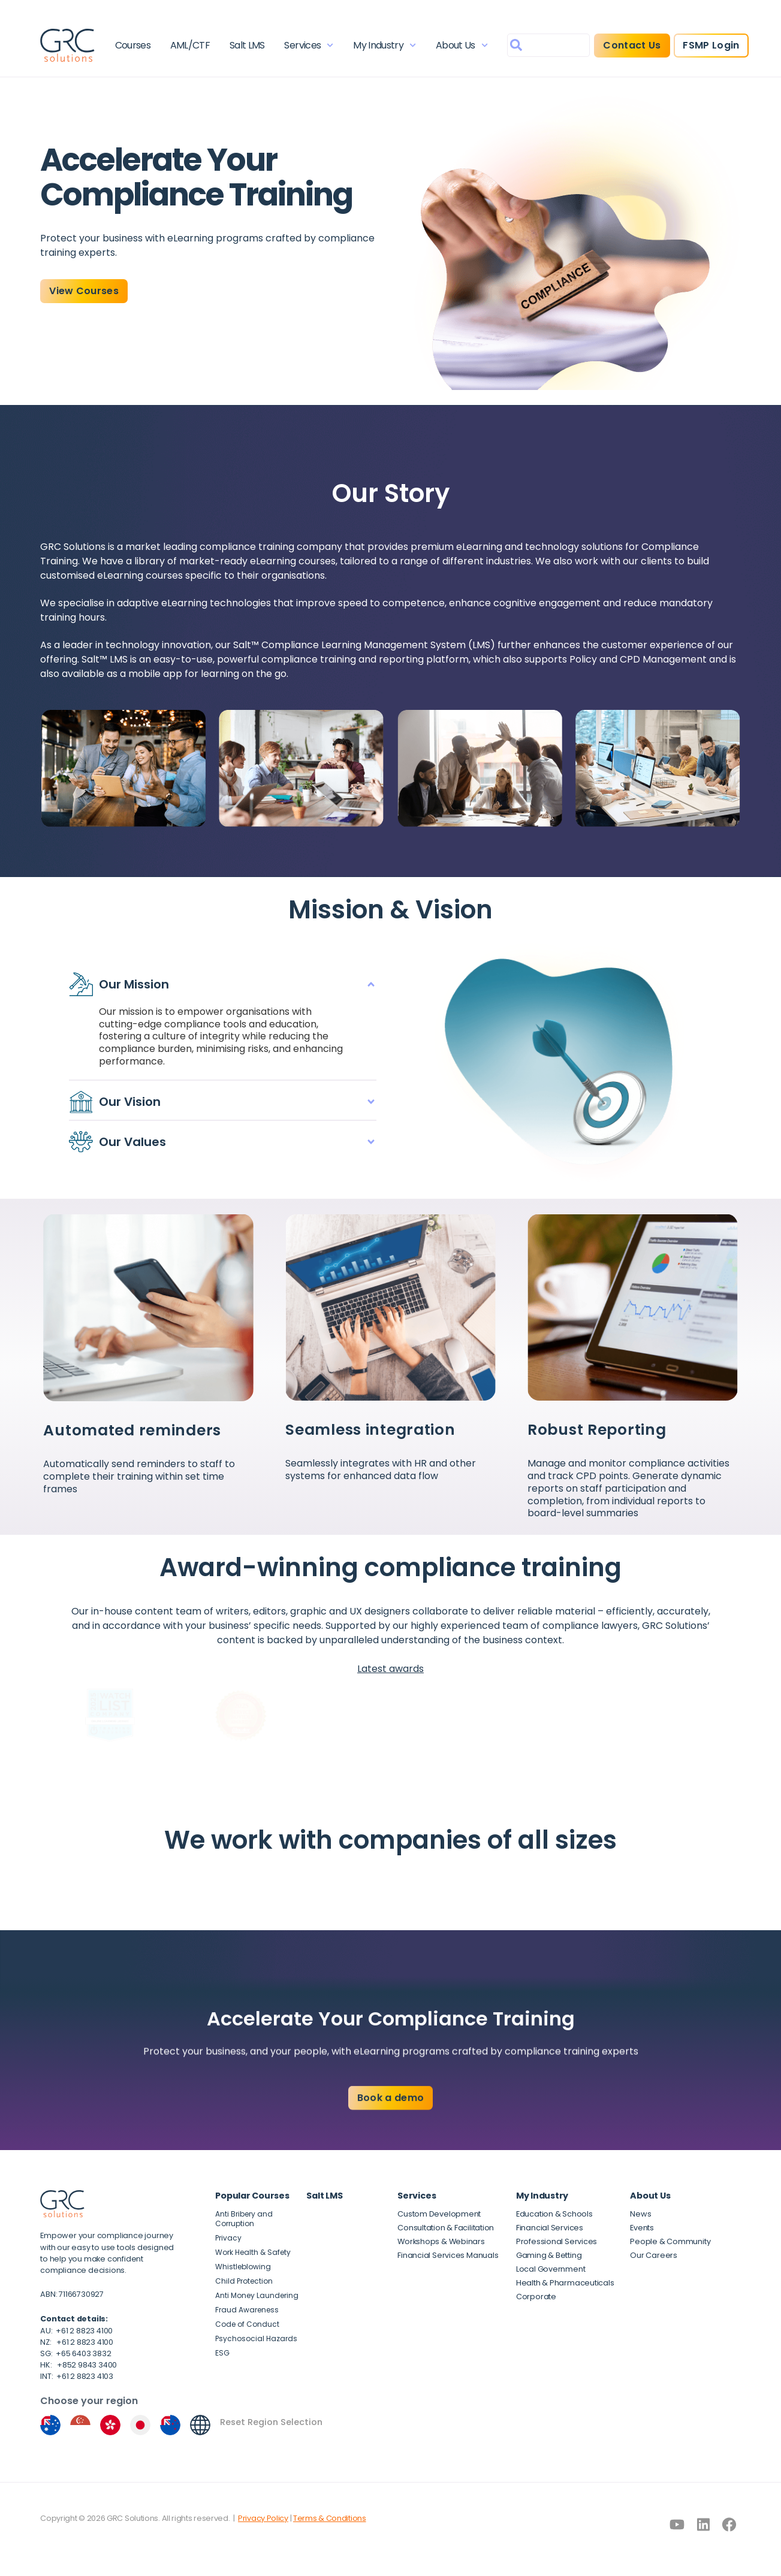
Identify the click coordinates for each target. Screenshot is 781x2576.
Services (308, 45)
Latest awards (390, 1669)
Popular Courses (252, 2196)
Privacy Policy (263, 2518)
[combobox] (548, 45)
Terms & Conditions (329, 2518)
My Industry (384, 45)
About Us (462, 45)
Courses (133, 45)
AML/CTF (190, 45)
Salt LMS (247, 45)
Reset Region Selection (271, 2422)
